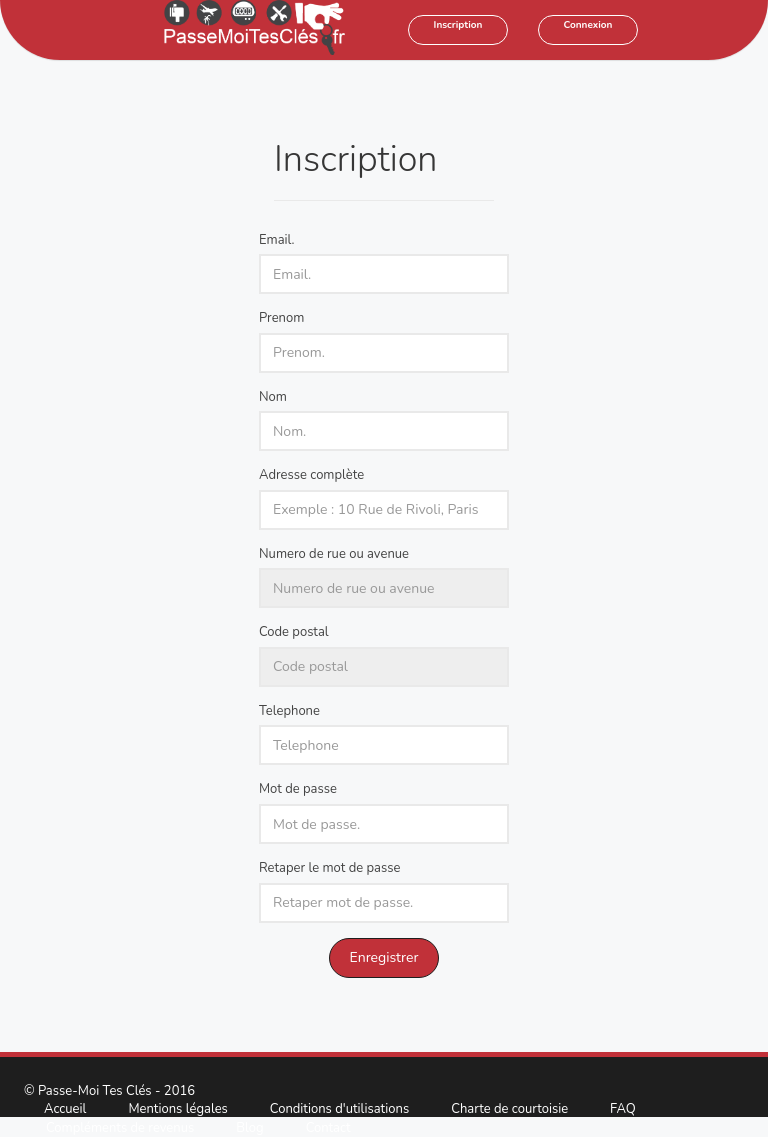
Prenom (281, 318)
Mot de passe (298, 789)
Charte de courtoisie (509, 1109)
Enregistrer (384, 957)
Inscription (458, 25)
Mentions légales (177, 1109)
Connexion (588, 25)
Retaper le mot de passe (329, 868)
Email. (277, 240)
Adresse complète (311, 475)
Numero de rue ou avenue (334, 554)
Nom (273, 397)
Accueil (65, 1109)
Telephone (289, 711)
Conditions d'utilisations (339, 1109)
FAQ (623, 1109)
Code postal (294, 632)
